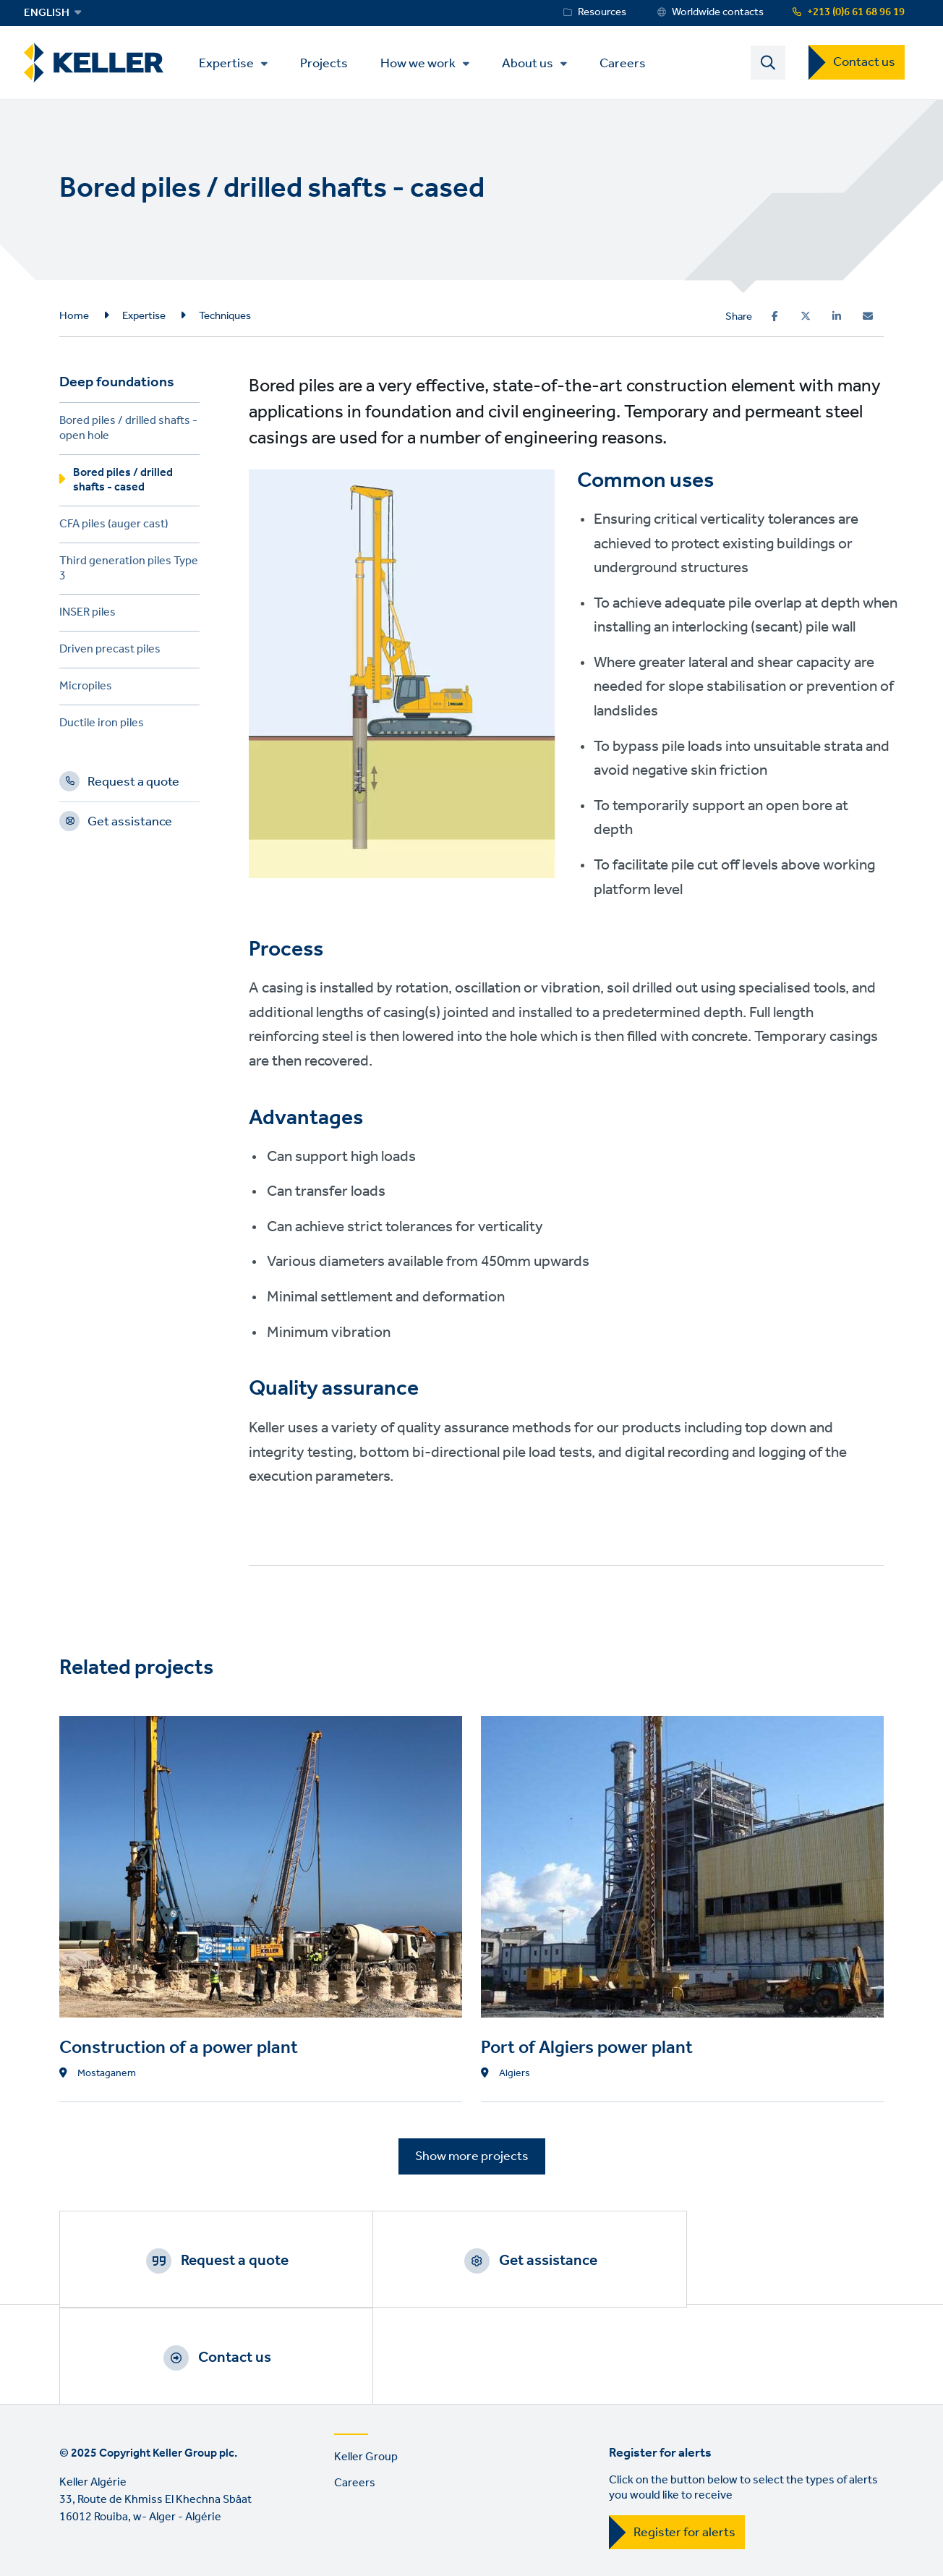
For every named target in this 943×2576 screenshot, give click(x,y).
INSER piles (87, 616)
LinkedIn (73, 2557)
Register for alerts (684, 2440)
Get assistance (130, 825)
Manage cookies (281, 2498)
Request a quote (133, 785)
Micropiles (85, 690)
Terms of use (91, 2498)
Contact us (864, 63)
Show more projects (472, 2157)
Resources (602, 12)
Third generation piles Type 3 (128, 572)
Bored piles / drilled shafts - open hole (128, 432)
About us (532, 64)
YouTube (115, 2557)
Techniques (225, 317)
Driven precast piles (110, 653)
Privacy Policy (182, 2498)
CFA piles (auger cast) (113, 528)
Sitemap (367, 2498)
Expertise (231, 64)
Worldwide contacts (718, 12)
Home (74, 317)
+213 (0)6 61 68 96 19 (856, 12)
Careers (628, 63)
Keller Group (366, 2364)
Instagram (156, 2557)
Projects (329, 63)
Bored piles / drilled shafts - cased (123, 483)
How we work (423, 64)
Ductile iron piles (101, 727)
